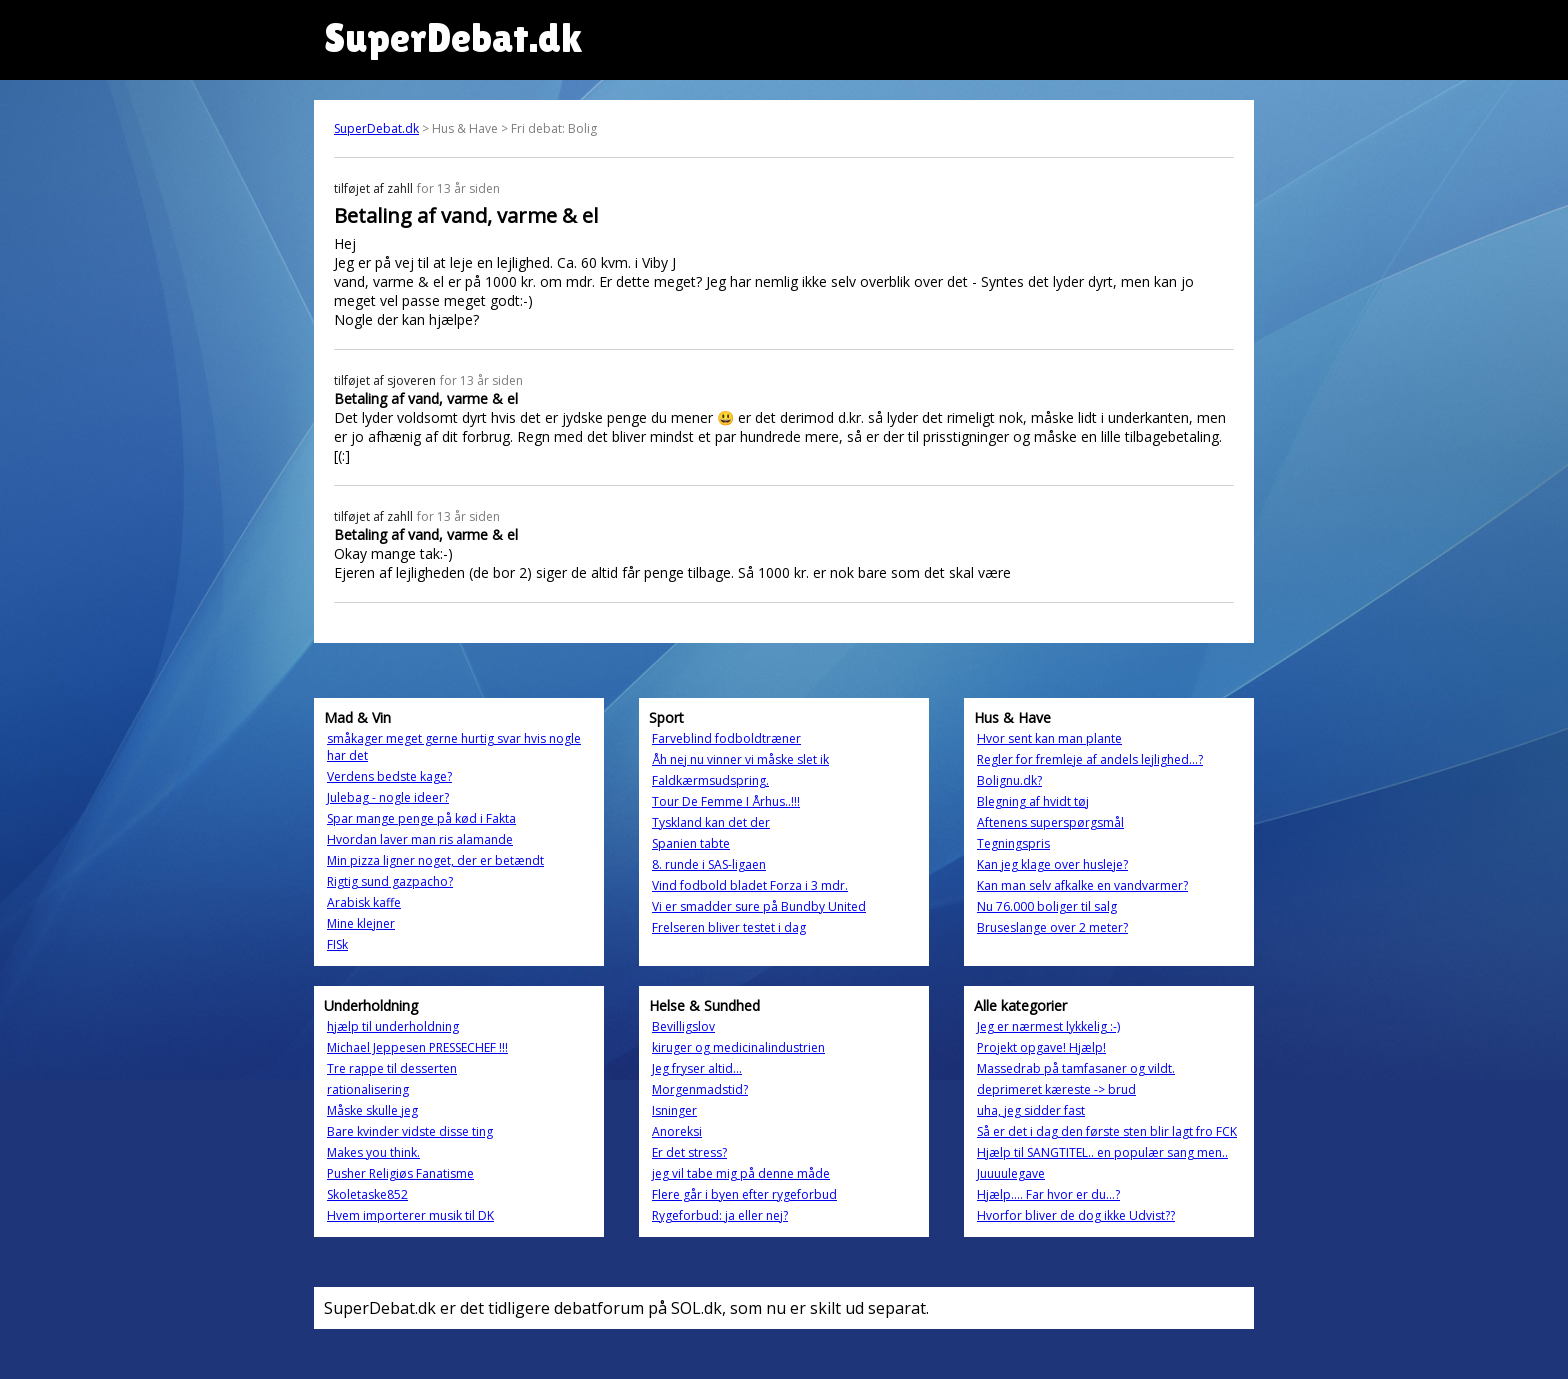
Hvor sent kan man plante (1049, 738)
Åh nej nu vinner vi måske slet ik (740, 759)
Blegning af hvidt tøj (1033, 801)
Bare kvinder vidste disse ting (410, 1131)
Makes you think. (373, 1152)
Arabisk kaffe (364, 902)
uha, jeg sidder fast (1031, 1110)
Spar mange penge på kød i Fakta (421, 818)
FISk (337, 944)
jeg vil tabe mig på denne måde (741, 1173)
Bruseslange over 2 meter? (1052, 927)
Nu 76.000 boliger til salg (1047, 906)
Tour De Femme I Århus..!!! (726, 801)
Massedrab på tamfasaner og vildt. (1076, 1068)
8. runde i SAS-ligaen (709, 864)
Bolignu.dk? (1009, 780)
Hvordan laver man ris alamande (420, 839)
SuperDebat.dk (376, 128)
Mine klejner (361, 923)
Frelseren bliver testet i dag (729, 927)
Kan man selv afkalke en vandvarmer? (1082, 885)
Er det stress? (689, 1152)
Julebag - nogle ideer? (388, 797)
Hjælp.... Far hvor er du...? (1048, 1194)
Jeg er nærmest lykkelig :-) (1048, 1026)
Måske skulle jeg (372, 1110)
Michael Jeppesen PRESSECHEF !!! (417, 1047)
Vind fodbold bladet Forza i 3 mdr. (750, 885)
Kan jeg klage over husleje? (1052, 864)
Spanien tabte (691, 843)
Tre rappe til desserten (392, 1068)
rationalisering (368, 1089)
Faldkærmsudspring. (710, 780)
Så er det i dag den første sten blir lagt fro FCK (1107, 1131)
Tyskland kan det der (711, 822)
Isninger (674, 1110)
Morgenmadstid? (700, 1089)
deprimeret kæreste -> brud (1056, 1089)
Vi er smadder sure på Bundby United (759, 906)
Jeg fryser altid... (697, 1068)
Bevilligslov (683, 1026)
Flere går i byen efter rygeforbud (744, 1194)
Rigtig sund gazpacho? (390, 881)
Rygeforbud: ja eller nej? (720, 1215)
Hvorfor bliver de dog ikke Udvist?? (1076, 1215)
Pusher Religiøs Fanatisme (400, 1173)
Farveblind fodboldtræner (726, 738)
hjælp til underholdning (393, 1026)
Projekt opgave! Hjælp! (1041, 1047)
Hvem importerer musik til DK (410, 1215)
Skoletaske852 (367, 1194)
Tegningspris (1013, 843)
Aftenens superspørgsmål (1050, 822)
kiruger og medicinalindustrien (738, 1047)
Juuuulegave (1011, 1173)
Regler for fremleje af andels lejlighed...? (1090, 759)
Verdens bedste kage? (389, 776)
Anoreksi (677, 1131)
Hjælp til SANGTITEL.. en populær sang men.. (1102, 1152)
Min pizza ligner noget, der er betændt (435, 860)
